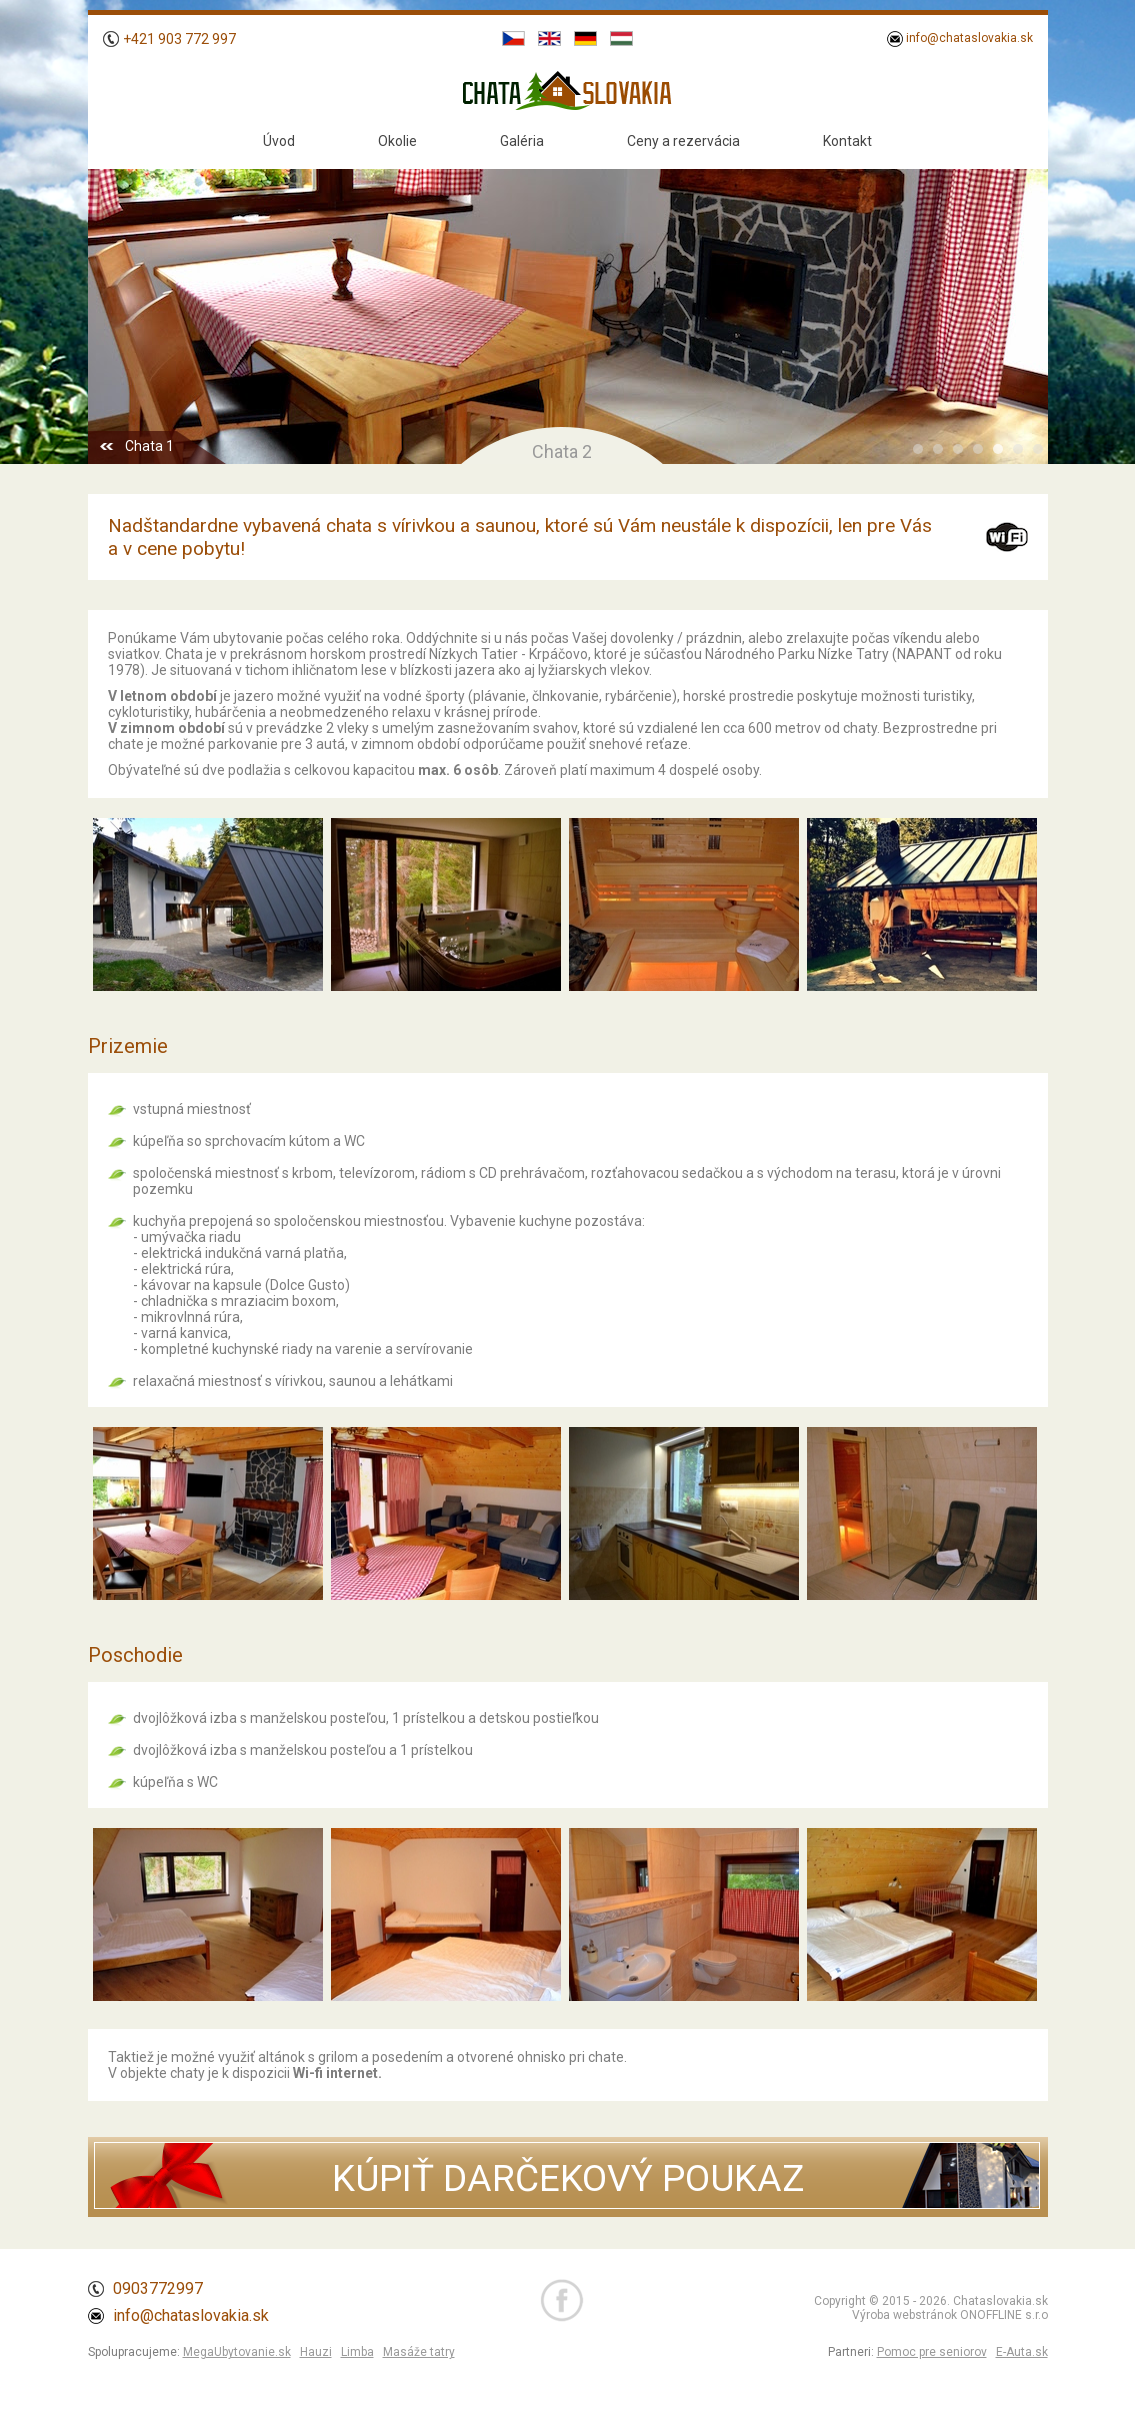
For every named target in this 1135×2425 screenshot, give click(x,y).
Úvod (279, 141)
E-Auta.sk (1022, 2352)
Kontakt (847, 141)
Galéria (522, 141)
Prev (114, 297)
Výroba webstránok (904, 2315)
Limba (357, 2352)
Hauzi (316, 2352)
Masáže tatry (419, 2352)
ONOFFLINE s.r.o (1004, 2315)
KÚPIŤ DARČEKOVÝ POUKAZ (568, 2178)
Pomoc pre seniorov (932, 2352)
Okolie (397, 141)
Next (1022, 297)
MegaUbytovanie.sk (237, 2352)
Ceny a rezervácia (683, 141)
